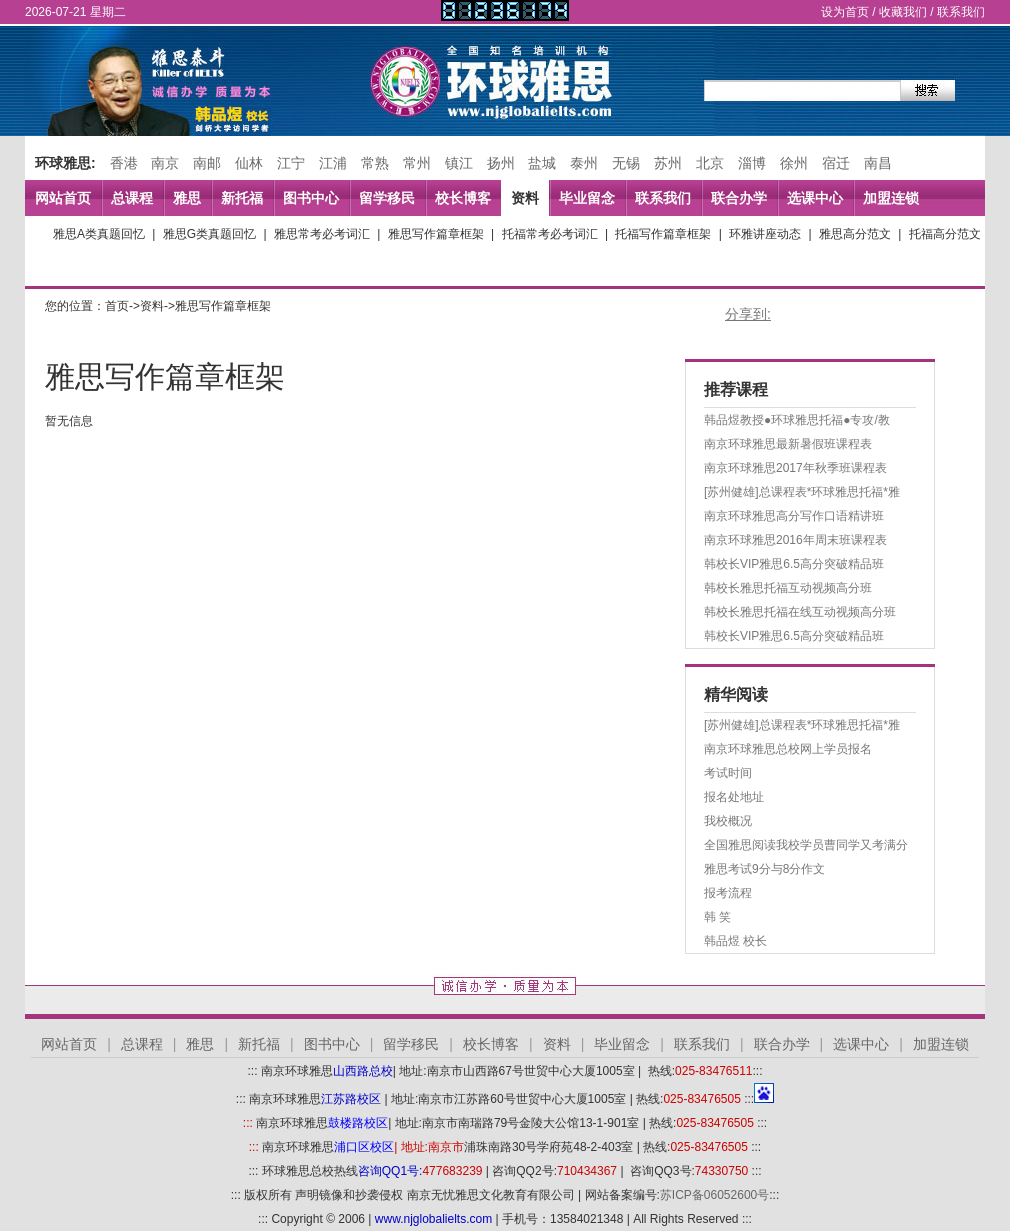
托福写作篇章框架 (663, 234)
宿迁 (836, 163)
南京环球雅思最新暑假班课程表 (788, 444)
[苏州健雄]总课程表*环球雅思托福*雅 (802, 492)
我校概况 (728, 821)
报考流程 (728, 893)
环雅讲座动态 (765, 234)
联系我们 (961, 12)
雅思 (187, 198)
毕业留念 (587, 198)
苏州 (668, 163)
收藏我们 (903, 12)
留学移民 (387, 198)
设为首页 (845, 12)
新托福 (242, 198)
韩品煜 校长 (735, 941)
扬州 (501, 163)
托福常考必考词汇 (550, 234)
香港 (124, 163)
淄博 (752, 163)
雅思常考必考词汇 (322, 234)
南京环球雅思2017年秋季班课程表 (795, 468)
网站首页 (63, 198)
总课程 (132, 198)
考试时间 (728, 773)
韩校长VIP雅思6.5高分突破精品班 (794, 564)
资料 (525, 198)
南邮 (207, 163)
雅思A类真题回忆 (99, 234)
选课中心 (815, 198)
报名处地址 (734, 797)
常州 (417, 163)
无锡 (626, 163)
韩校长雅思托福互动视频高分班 (788, 588)
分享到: (748, 314)
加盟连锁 (891, 198)
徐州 (794, 163)
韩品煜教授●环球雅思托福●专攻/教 (797, 420)
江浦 (333, 163)
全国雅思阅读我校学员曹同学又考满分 (806, 845)
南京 (165, 163)
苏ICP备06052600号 (714, 1195)
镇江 (459, 163)
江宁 (291, 163)
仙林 (249, 163)
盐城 (542, 163)
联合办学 (739, 198)
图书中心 (311, 198)
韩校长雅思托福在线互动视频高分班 (800, 612)
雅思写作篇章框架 (436, 234)
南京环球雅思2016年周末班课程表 (795, 540)
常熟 (375, 163)
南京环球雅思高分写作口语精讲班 (794, 516)
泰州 (584, 163)
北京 (710, 163)
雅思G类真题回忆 (209, 234)
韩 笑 (717, 917)
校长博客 (463, 198)
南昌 (878, 163)
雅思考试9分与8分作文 (764, 869)
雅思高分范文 (855, 234)
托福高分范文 (945, 234)
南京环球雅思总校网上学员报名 (788, 749)
